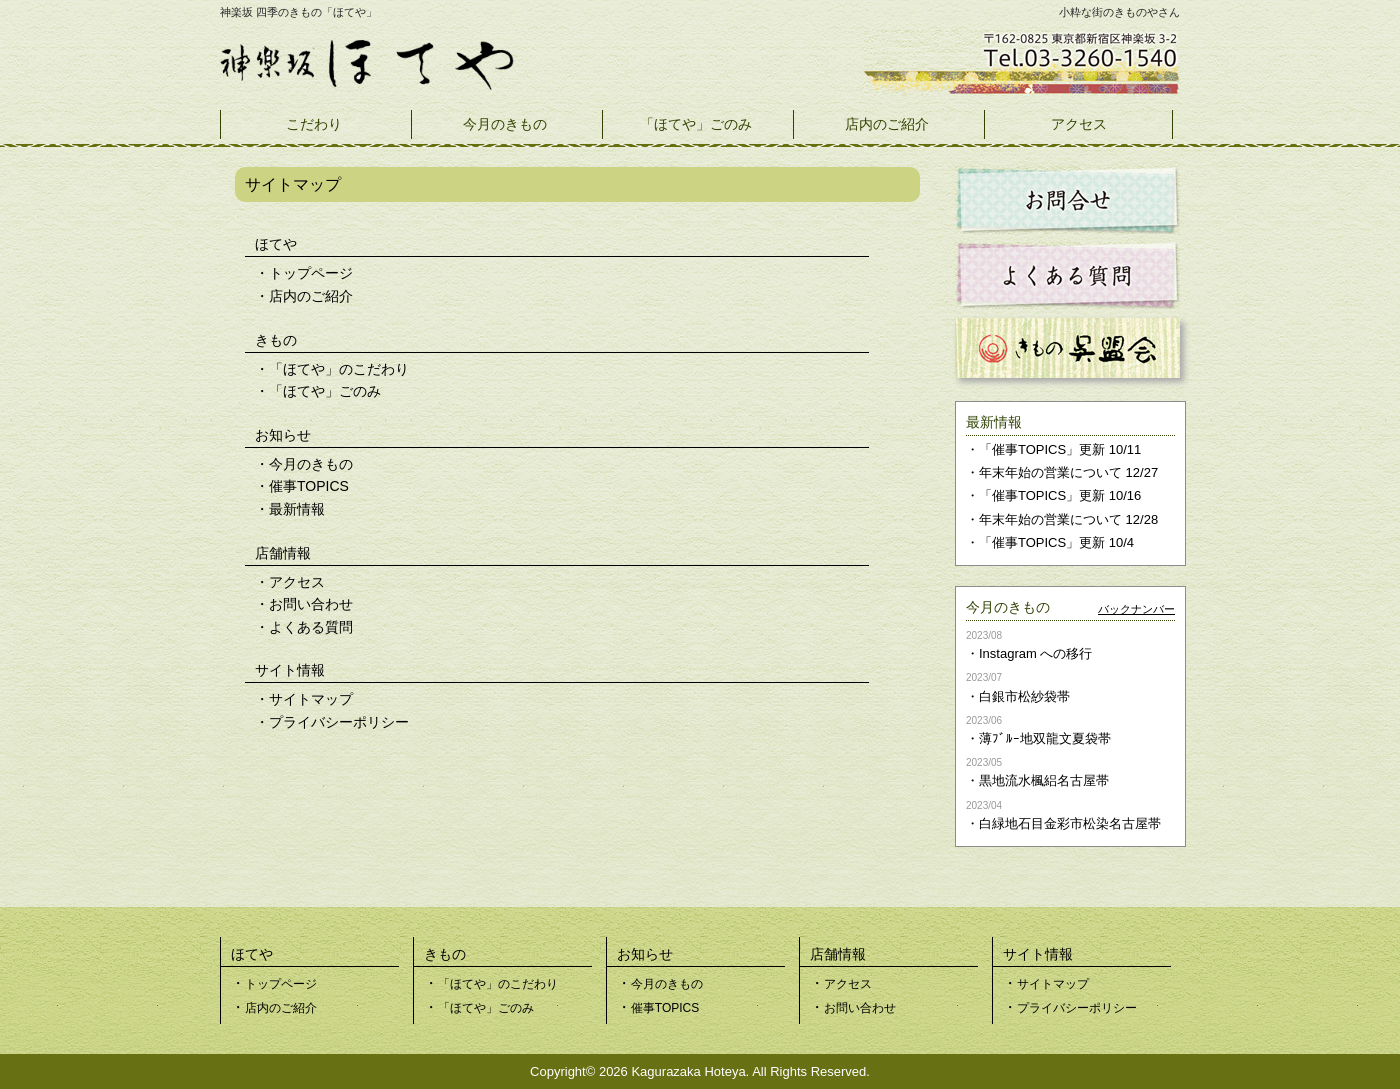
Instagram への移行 (1035, 653)
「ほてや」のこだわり (339, 369)
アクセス (1079, 124)
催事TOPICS (309, 486)
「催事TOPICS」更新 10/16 (1060, 495)
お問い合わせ (311, 604)
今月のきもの (505, 124)
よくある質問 (311, 627)
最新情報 (297, 509)
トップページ (311, 273)
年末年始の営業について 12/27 (1068, 472)
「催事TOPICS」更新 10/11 (1060, 449)
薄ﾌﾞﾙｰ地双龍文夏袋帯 (1045, 738)
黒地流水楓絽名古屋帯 (1044, 780)
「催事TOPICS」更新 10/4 (1056, 542)
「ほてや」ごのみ (696, 124)
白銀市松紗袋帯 (1024, 696)
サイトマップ (311, 699)
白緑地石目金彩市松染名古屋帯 (1070, 823)
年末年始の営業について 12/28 (1068, 519)
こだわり (314, 124)
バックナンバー (1136, 609)
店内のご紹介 (887, 124)
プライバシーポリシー (339, 722)
